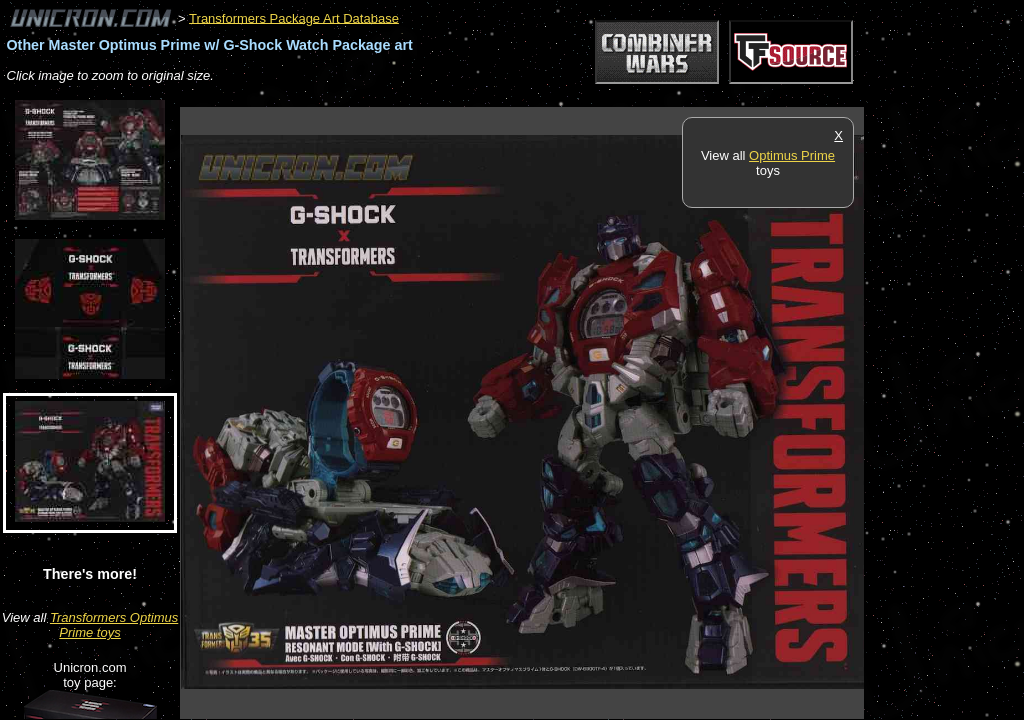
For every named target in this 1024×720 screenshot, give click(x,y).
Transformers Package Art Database (294, 17)
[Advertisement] (544, 96)
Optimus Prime (792, 155)
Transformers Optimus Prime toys (114, 625)
